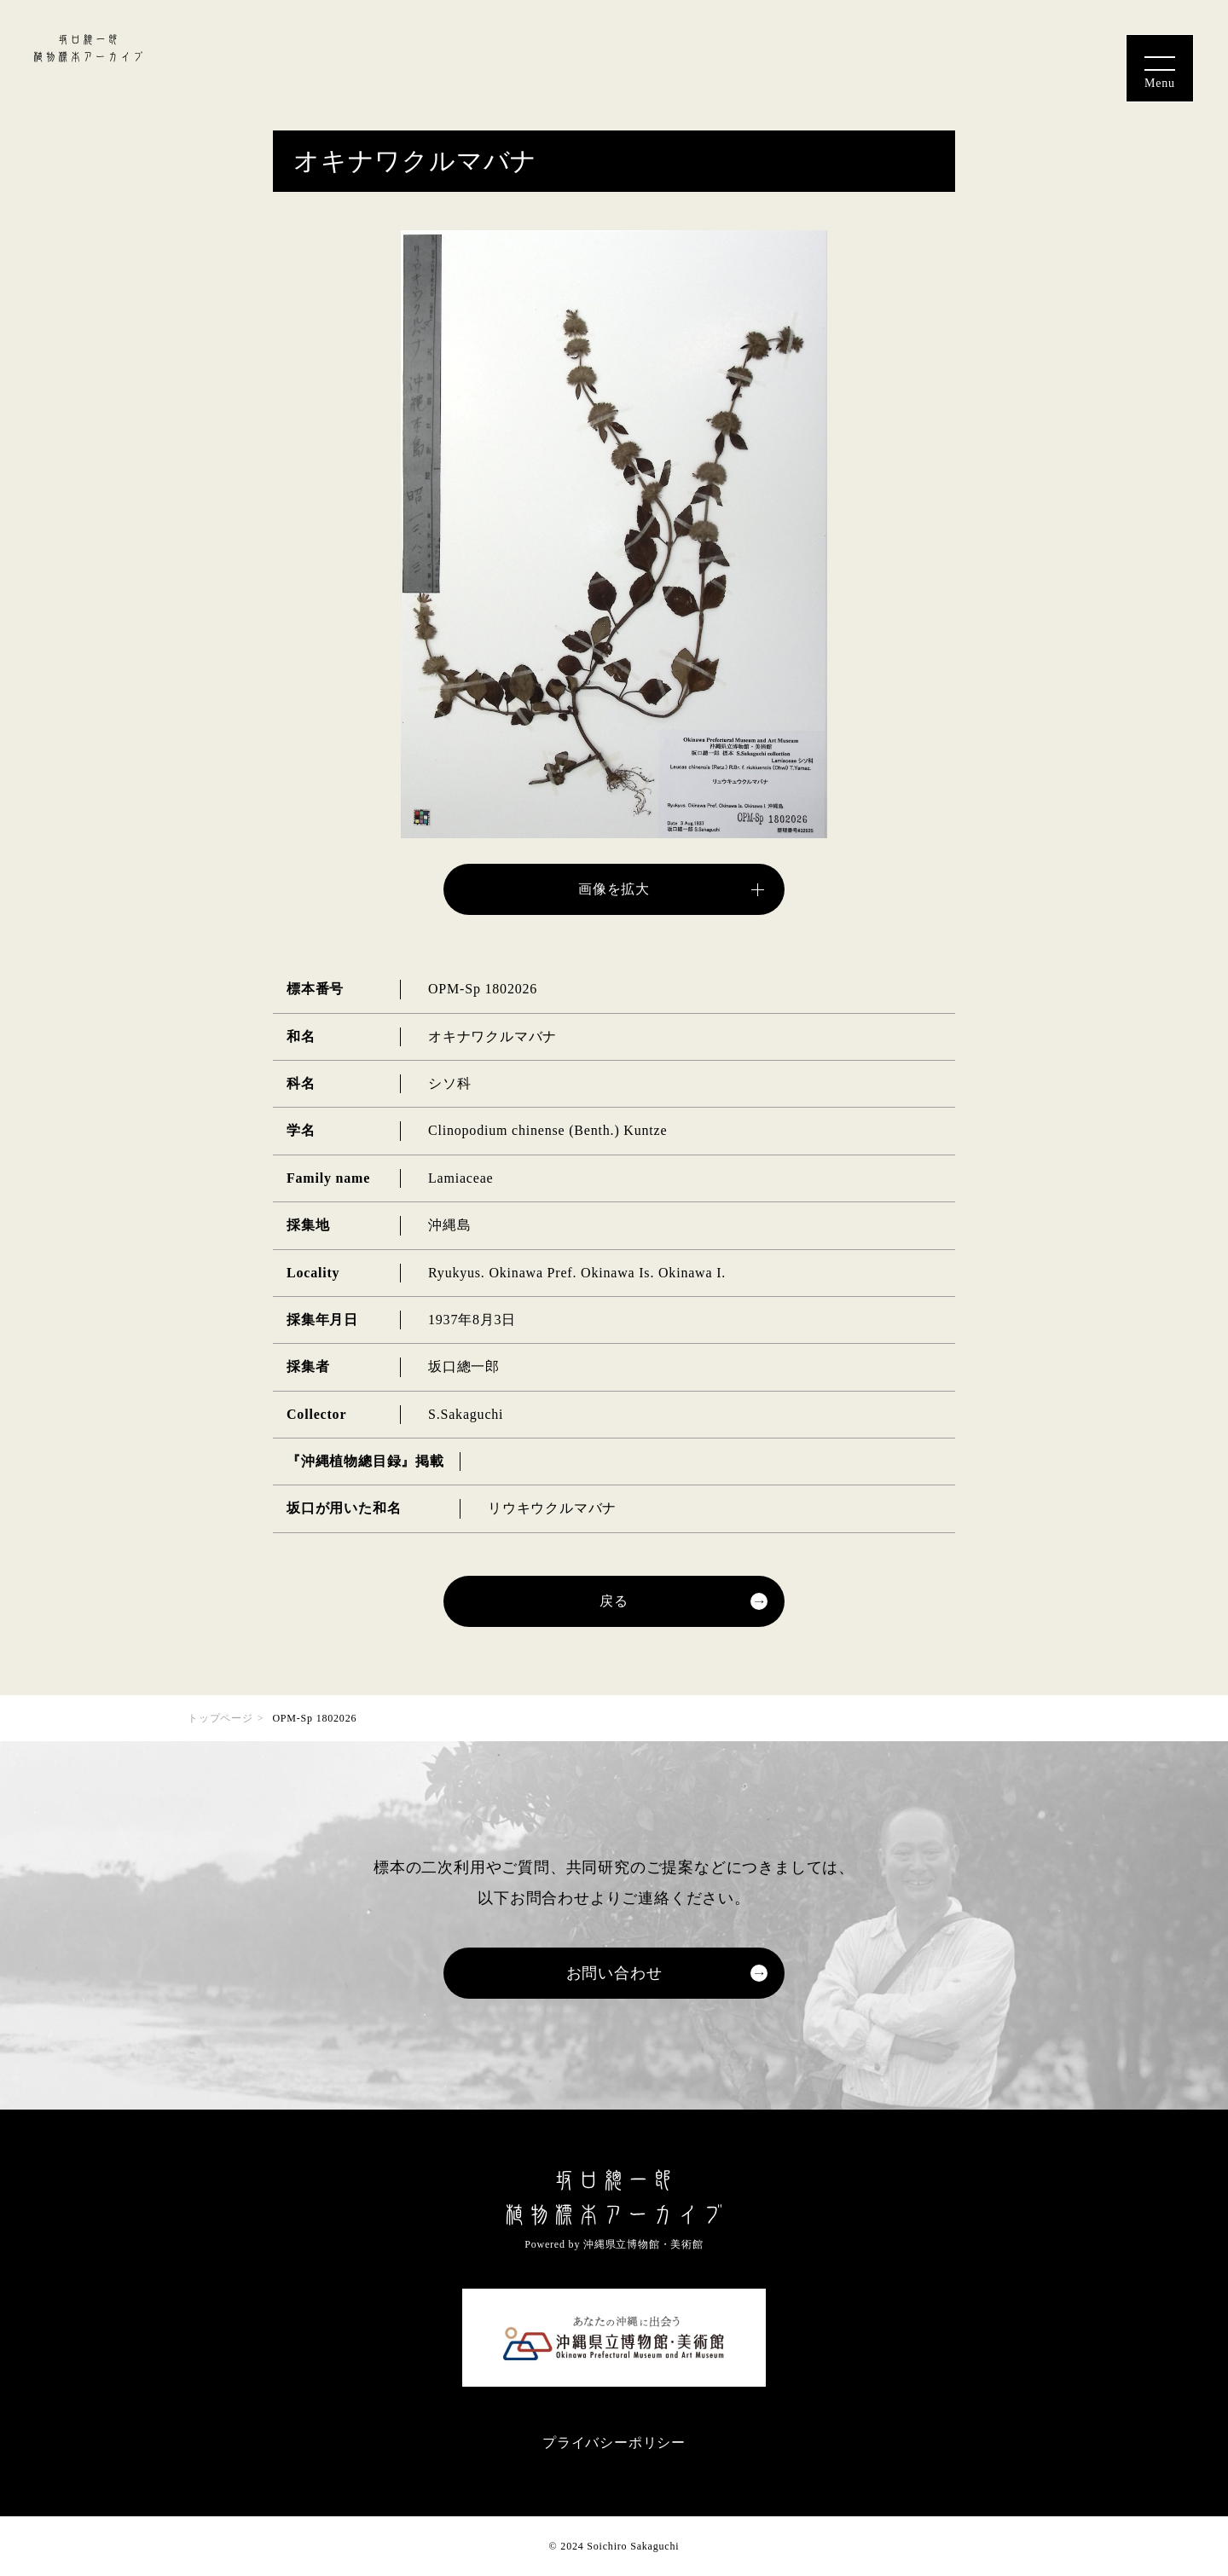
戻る (614, 1601)
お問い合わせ (614, 1973)
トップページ (220, 1718)
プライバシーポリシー (614, 2442)
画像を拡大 (614, 889)
